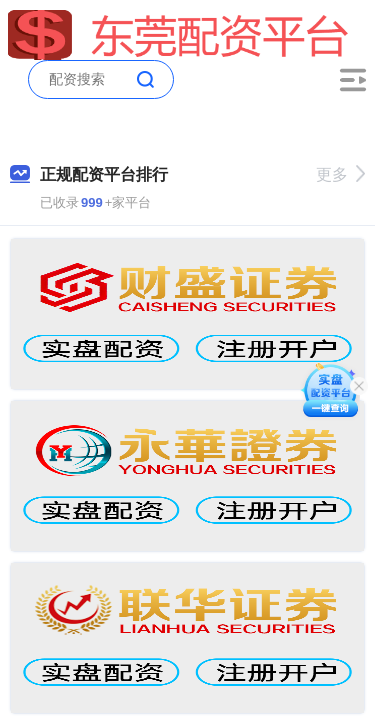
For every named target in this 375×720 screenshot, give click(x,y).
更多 (340, 174)
